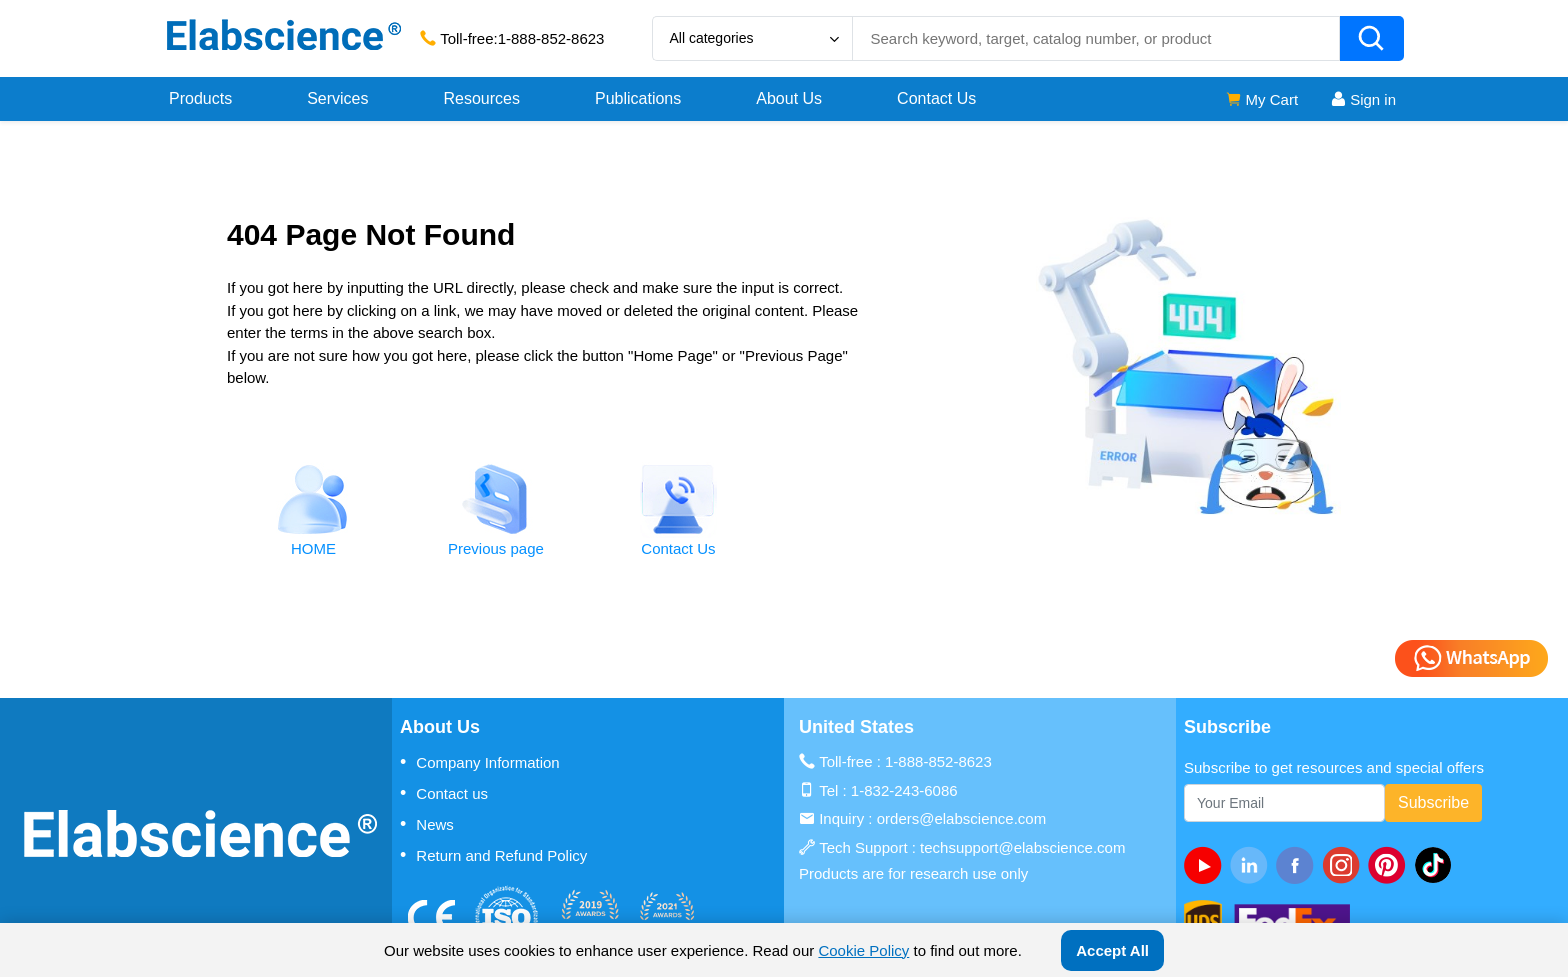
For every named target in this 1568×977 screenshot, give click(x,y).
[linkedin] (1253, 865)
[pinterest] (1391, 865)
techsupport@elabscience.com (1022, 847)
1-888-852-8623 (551, 38)
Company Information (480, 762)
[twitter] (1437, 865)
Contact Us (936, 98)
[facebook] (1299, 865)
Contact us (444, 793)
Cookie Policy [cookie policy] (863, 950)
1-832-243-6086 (904, 790)
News (427, 824)
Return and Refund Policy (493, 855)
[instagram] (1345, 865)
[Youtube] (1207, 865)
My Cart (1261, 99)
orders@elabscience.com (961, 818)
